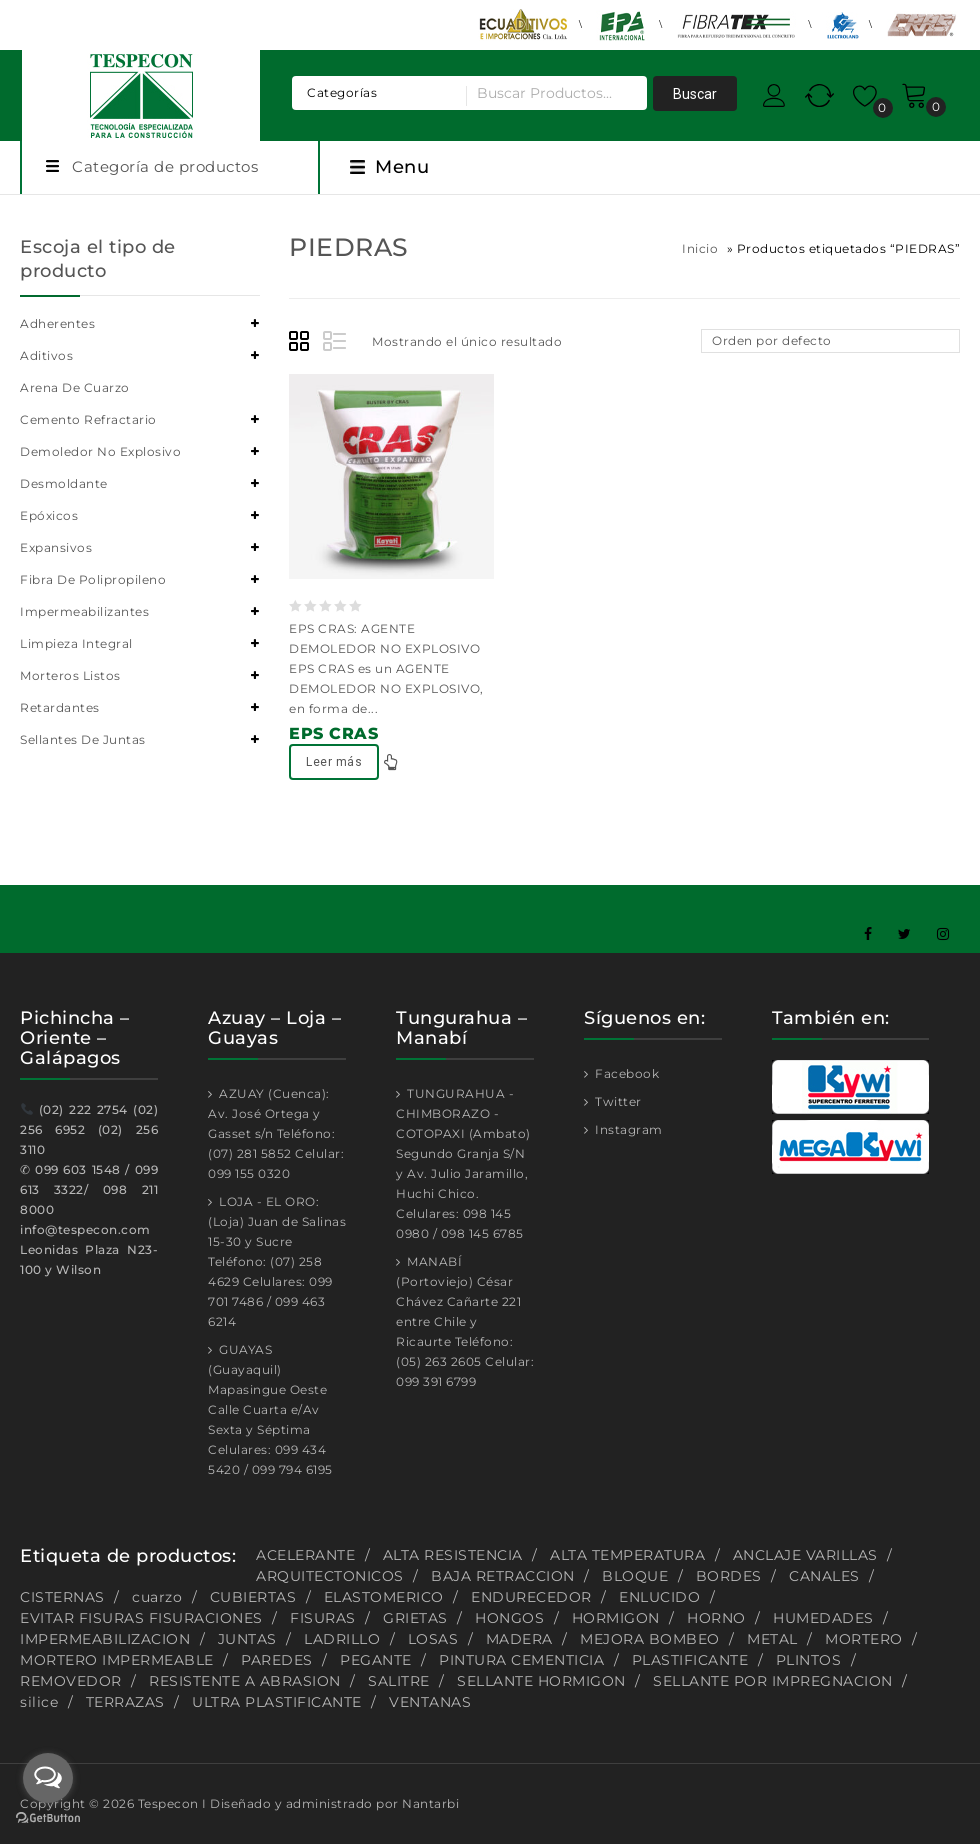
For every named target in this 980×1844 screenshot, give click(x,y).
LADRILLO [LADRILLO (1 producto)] (342, 1639)
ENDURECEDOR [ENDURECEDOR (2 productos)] (531, 1597)
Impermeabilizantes (84, 611)
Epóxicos (49, 515)
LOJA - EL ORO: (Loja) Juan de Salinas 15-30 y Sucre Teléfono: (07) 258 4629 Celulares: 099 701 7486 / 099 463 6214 (277, 1261)
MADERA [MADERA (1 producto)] (519, 1639)
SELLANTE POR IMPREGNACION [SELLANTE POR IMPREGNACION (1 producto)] (773, 1681)
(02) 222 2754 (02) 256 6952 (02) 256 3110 (89, 1129)
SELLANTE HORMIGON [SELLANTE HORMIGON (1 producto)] (541, 1681)
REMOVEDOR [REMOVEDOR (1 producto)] (71, 1681)
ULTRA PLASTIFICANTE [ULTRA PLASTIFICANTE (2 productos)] (277, 1702)
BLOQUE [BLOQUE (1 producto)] (635, 1576)
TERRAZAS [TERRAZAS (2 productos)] (125, 1702)
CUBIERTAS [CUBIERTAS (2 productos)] (253, 1597)
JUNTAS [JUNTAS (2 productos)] (247, 1639)
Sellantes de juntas (83, 739)
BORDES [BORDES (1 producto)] (729, 1576)
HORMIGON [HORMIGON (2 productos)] (616, 1618)
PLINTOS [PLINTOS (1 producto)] (809, 1660)
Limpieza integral (76, 643)
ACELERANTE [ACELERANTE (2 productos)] (305, 1555)
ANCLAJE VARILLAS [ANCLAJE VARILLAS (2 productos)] (805, 1555)
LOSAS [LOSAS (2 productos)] (433, 1639)
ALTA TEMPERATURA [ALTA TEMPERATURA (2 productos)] (627, 1555)
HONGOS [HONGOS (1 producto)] (509, 1618)
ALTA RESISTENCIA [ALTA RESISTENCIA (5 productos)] (453, 1555)
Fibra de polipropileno (93, 579)
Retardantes (60, 707)
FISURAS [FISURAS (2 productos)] (323, 1618)
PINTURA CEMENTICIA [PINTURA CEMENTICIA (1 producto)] (521, 1660)
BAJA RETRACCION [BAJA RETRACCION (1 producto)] (503, 1576)
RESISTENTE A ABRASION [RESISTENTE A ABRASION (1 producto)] (245, 1681)
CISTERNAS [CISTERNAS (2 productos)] (62, 1597)
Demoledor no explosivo (100, 451)
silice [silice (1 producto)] (39, 1702)
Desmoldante (64, 483)
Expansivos (56, 547)
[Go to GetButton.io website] (48, 1820)
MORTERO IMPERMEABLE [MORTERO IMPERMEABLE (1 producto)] (117, 1660)
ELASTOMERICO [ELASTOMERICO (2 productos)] (384, 1597)
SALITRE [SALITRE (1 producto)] (399, 1681)
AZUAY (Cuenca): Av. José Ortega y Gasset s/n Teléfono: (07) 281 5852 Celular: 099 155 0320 (276, 1133)
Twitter (617, 1101)
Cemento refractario (88, 419)
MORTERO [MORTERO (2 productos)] (864, 1639)
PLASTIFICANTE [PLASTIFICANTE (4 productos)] (690, 1660)
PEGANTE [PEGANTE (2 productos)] (376, 1660)
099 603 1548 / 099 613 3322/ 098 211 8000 (89, 1189)
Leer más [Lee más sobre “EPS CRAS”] (334, 762)
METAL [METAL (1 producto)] (772, 1639)
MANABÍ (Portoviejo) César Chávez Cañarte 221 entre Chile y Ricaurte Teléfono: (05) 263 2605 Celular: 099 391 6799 (465, 1321)
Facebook (626, 1073)
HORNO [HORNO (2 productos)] (716, 1618)
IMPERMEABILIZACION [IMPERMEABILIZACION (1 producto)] (105, 1639)
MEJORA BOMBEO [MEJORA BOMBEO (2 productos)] (650, 1639)
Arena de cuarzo (75, 387)
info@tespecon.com (85, 1229)
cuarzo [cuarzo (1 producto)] (157, 1597)
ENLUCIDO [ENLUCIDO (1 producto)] (659, 1597)
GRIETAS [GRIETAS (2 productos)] (415, 1618)
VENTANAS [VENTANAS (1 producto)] (430, 1702)
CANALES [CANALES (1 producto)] (824, 1576)
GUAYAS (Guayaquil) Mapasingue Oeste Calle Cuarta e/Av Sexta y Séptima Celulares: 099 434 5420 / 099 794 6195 (270, 1409)
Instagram (627, 1129)
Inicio (700, 248)
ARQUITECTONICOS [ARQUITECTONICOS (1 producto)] (330, 1576)
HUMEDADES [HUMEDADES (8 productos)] (823, 1618)
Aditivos (46, 355)
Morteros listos (70, 675)
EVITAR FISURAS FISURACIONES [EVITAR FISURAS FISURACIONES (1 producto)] (141, 1618)
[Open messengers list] (48, 1778)
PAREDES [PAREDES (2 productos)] (277, 1660)
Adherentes (57, 323)
